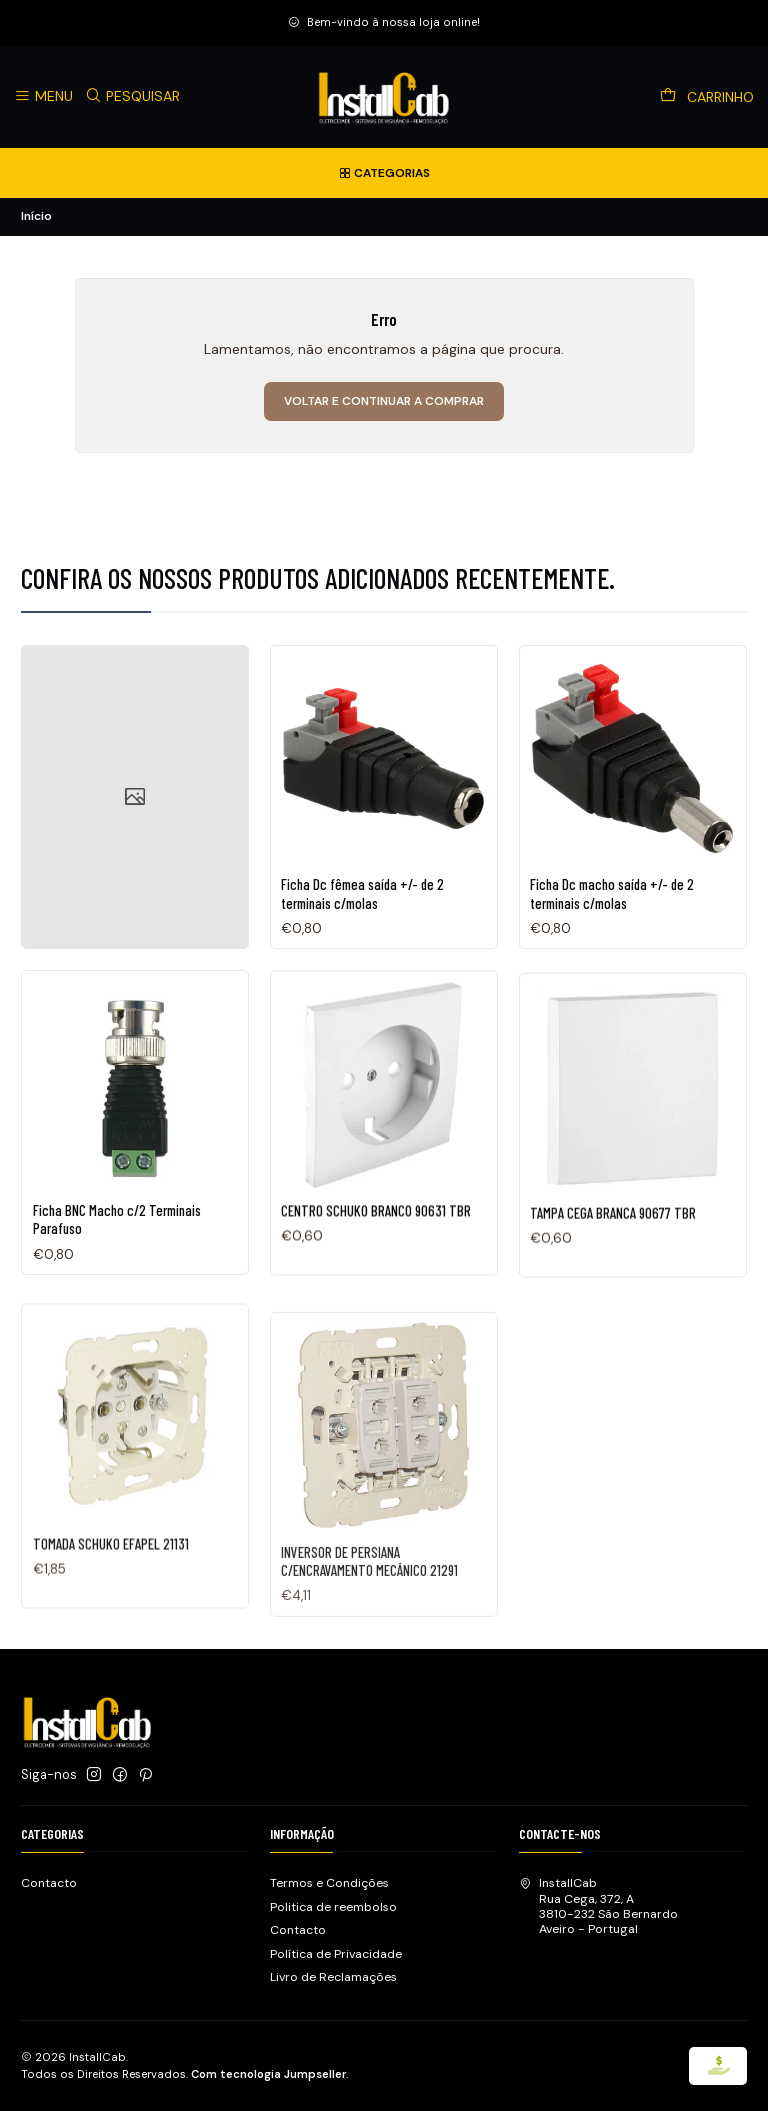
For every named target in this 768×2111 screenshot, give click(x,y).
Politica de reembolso (333, 1907)
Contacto (49, 1883)
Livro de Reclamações (333, 1977)
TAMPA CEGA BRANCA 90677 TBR (613, 1307)
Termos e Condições (329, 1883)
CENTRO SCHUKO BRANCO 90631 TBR (376, 1288)
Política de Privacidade (336, 1954)
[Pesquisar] (133, 96)
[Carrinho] (707, 97)
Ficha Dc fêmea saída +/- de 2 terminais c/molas (362, 909)
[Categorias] (384, 173)
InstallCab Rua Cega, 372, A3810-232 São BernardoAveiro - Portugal (598, 1906)
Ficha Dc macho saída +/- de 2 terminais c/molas (612, 923)
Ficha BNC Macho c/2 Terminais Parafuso (117, 1269)
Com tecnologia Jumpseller (268, 2074)
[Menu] (44, 96)
